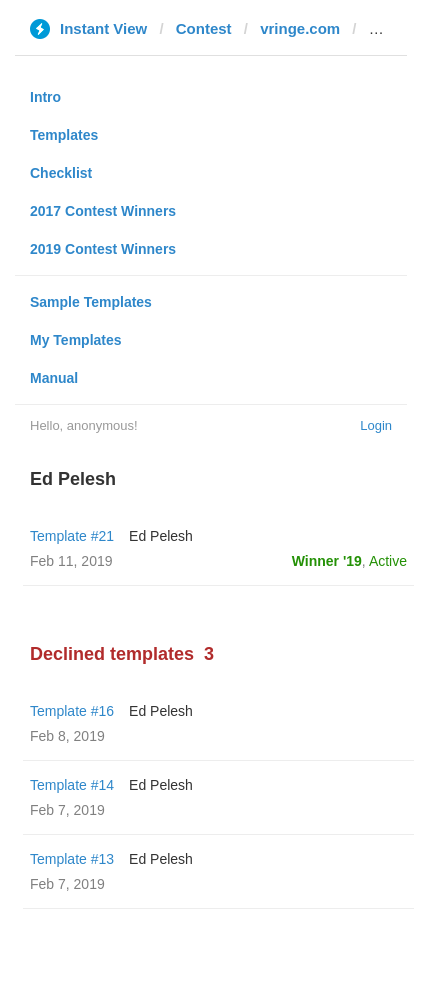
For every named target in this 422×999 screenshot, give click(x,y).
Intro (45, 97)
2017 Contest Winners (103, 211)
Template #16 (72, 711)
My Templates (76, 340)
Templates (64, 135)
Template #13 (72, 859)
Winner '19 (327, 561)
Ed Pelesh (161, 536)
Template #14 (72, 785)
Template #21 (72, 536)
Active (388, 561)
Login (376, 425)
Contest (204, 28)
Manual (54, 378)
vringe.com (300, 28)
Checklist (61, 173)
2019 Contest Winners (103, 249)
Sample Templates (91, 302)
